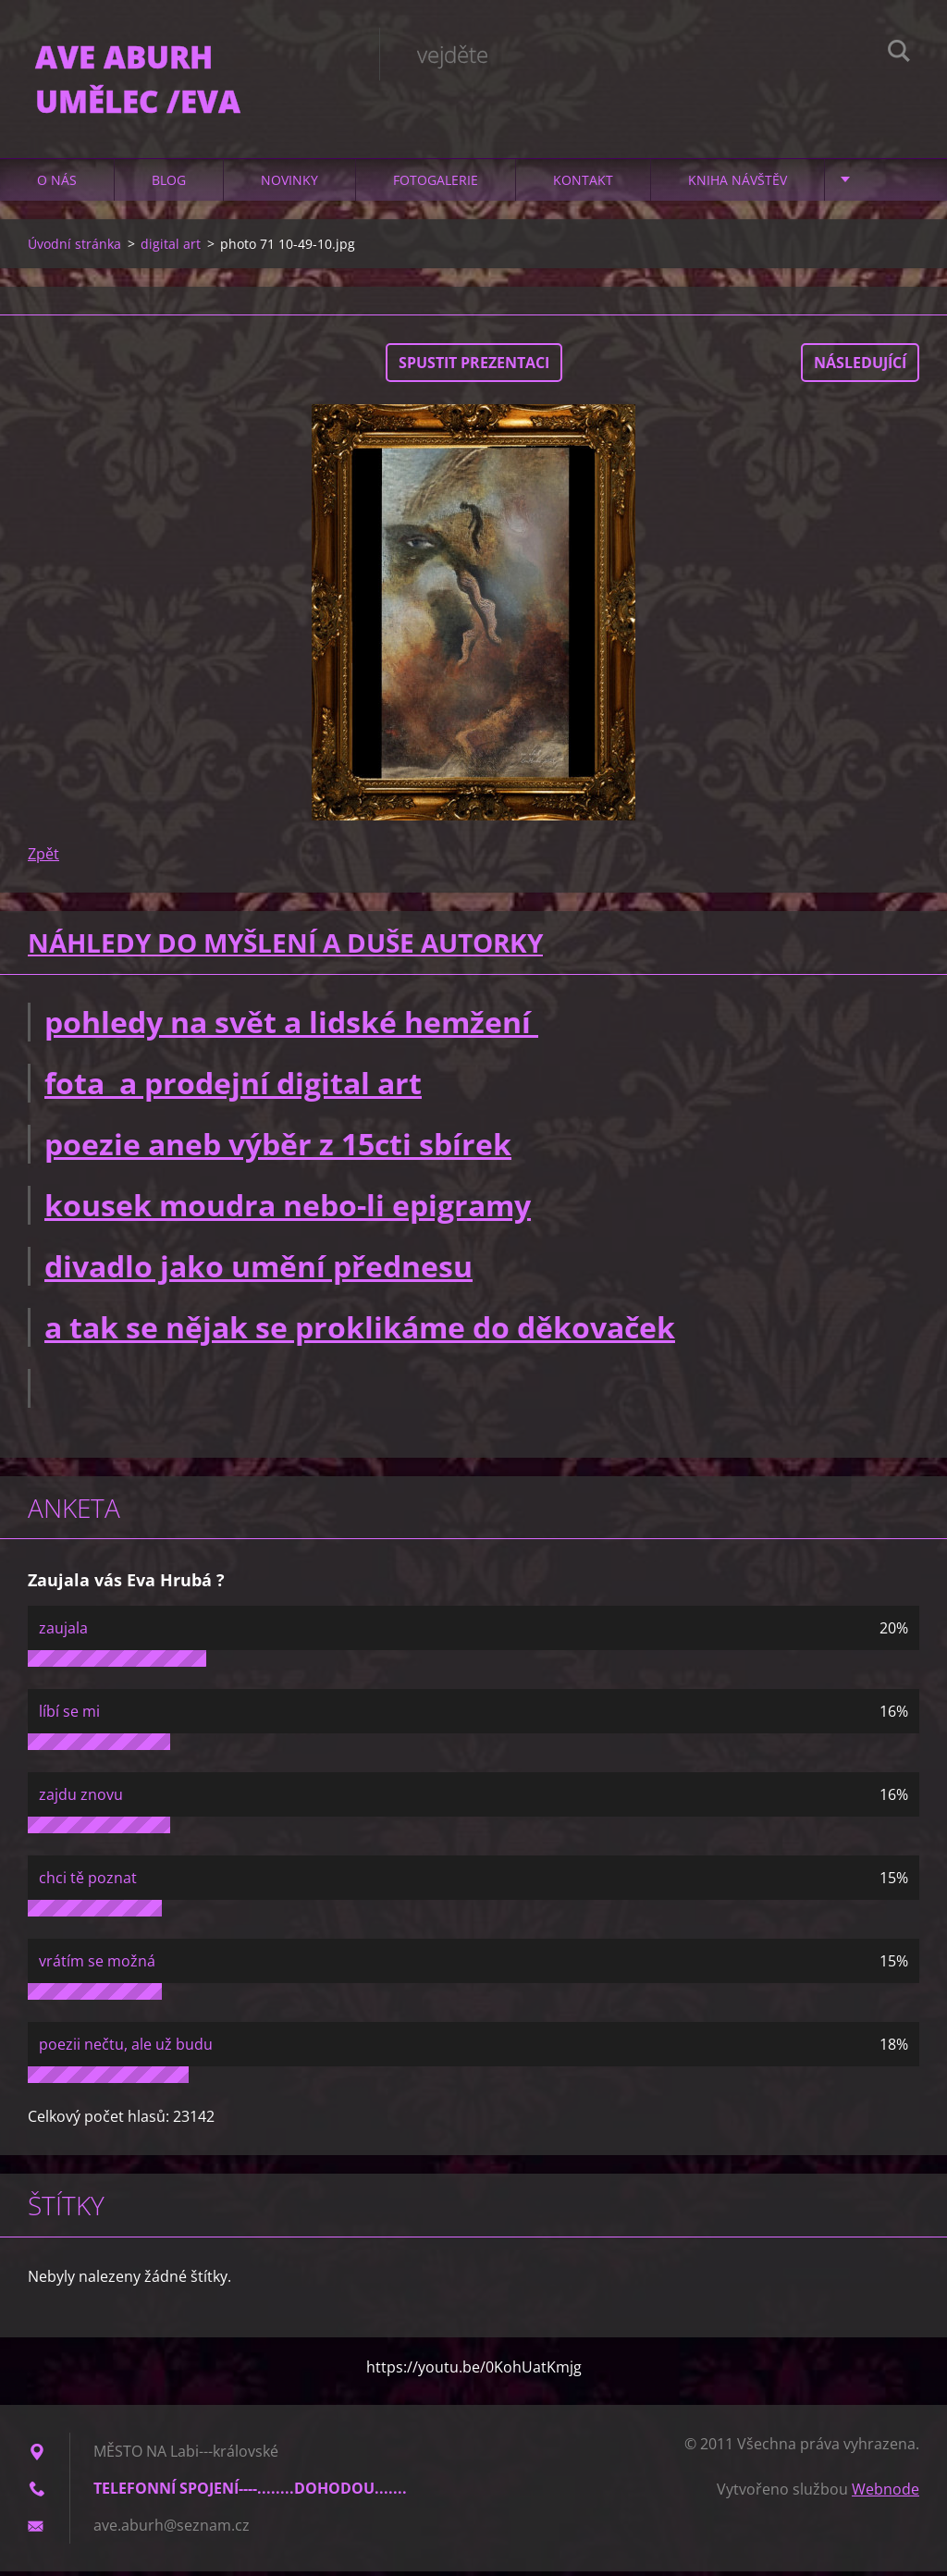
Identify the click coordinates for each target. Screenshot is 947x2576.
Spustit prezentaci (474, 367)
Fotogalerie (435, 184)
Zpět (43, 858)
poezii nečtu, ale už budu (126, 2049)
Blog (169, 184)
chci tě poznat (88, 1882)
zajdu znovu (81, 1799)
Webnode (885, 2494)
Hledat (899, 53)
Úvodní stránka (74, 248)
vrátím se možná (97, 1965)
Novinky (289, 184)
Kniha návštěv (737, 184)
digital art (171, 248)
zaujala (63, 1632)
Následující (860, 367)
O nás (57, 184)
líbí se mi (69, 1716)
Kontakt (583, 184)
